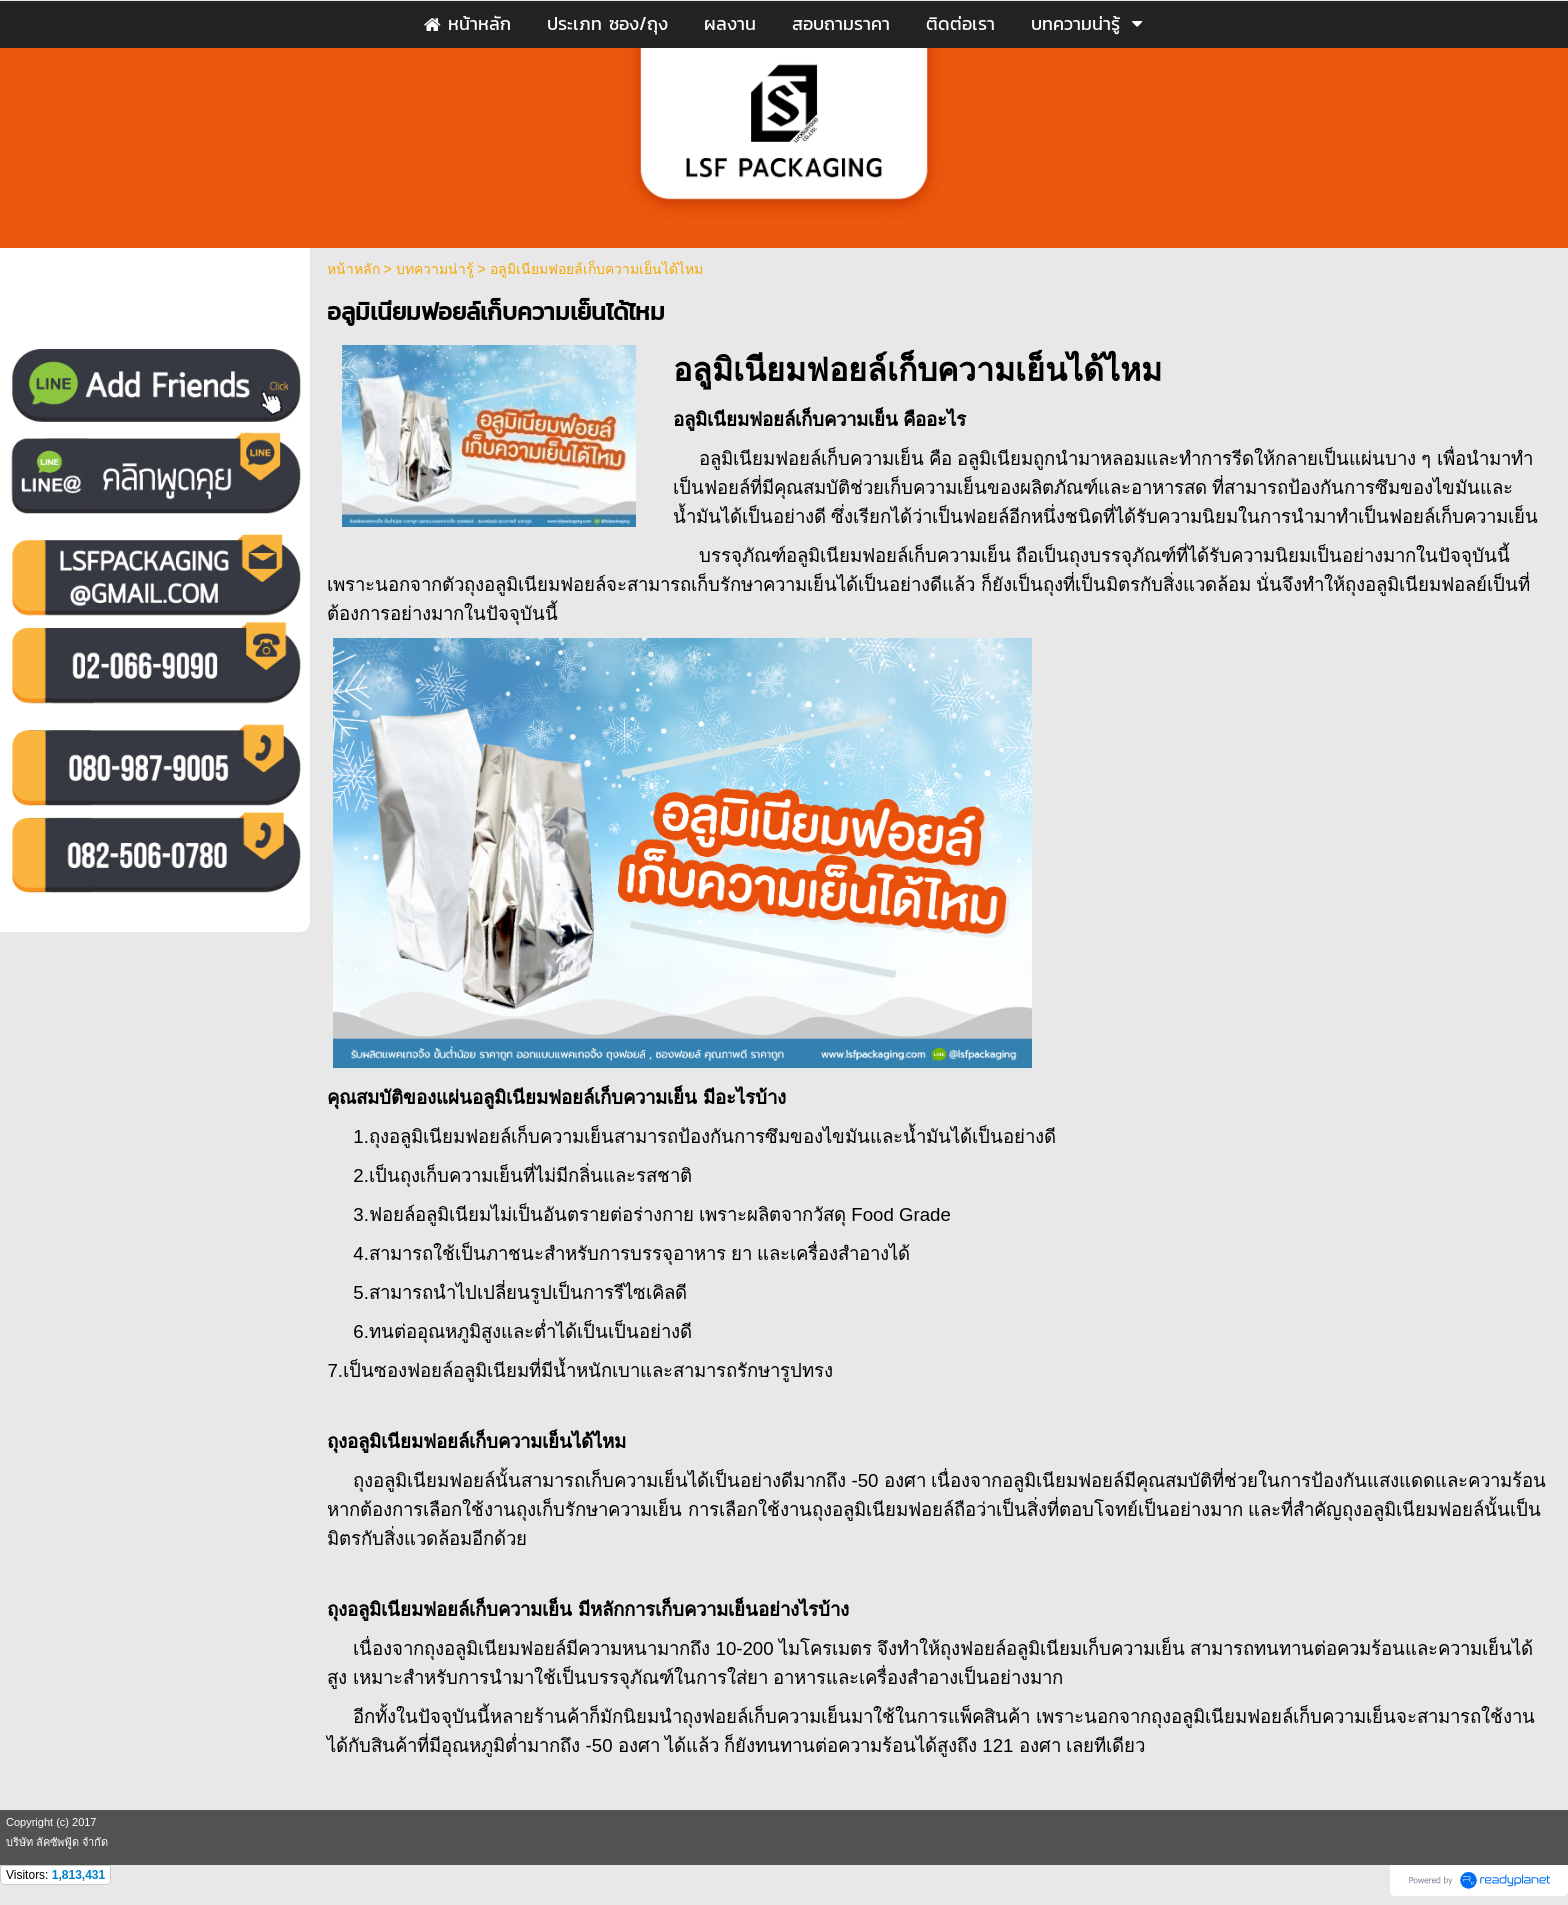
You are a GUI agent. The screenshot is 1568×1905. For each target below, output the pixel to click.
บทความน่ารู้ (435, 269)
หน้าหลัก (353, 269)
